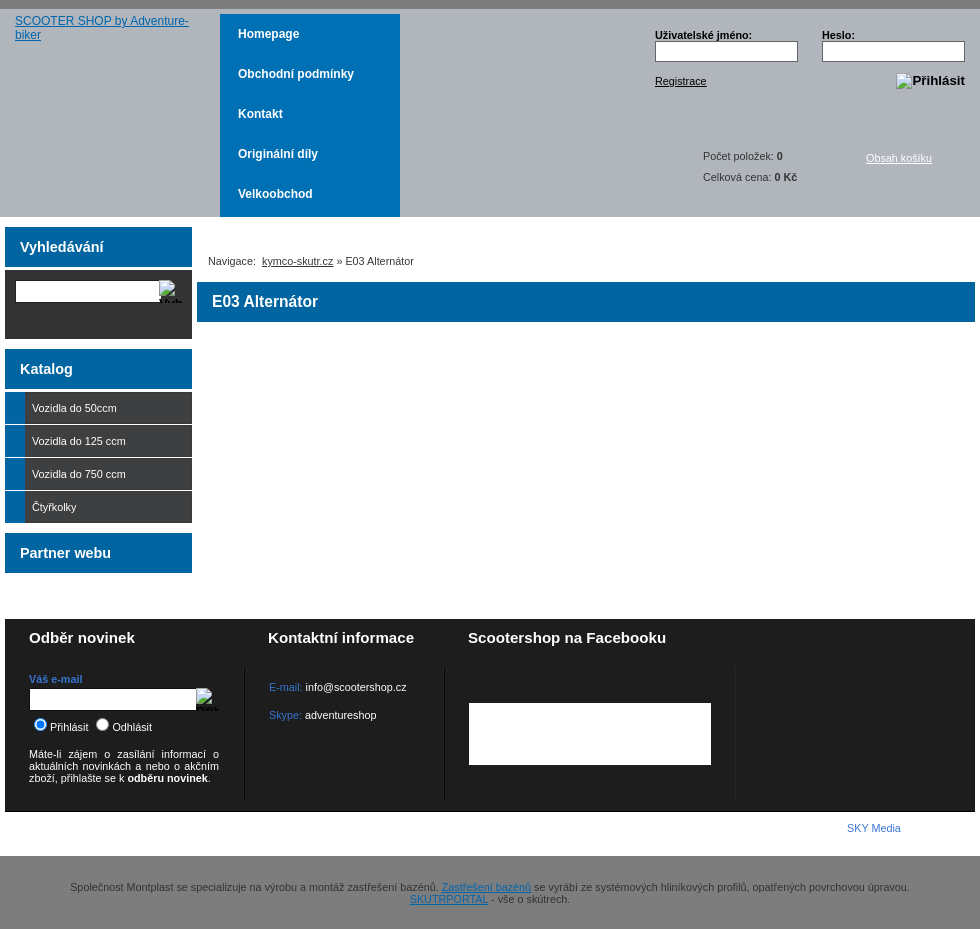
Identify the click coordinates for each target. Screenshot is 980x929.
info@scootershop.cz (356, 687)
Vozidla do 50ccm (107, 408)
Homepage (268, 34)
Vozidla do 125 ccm (74, 441)
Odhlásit (124, 727)
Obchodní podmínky (296, 74)
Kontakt (260, 114)
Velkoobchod (275, 194)
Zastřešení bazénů (486, 887)
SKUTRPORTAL (449, 899)
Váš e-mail (55, 679)
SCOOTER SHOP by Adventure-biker (112, 115)
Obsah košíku (910, 166)
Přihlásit (61, 727)
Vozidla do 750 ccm (74, 474)
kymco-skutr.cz (297, 261)
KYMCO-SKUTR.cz (115, 833)
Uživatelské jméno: (703, 35)
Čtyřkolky (107, 507)
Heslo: (838, 35)
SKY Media (874, 828)
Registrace (681, 81)
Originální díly (278, 154)
